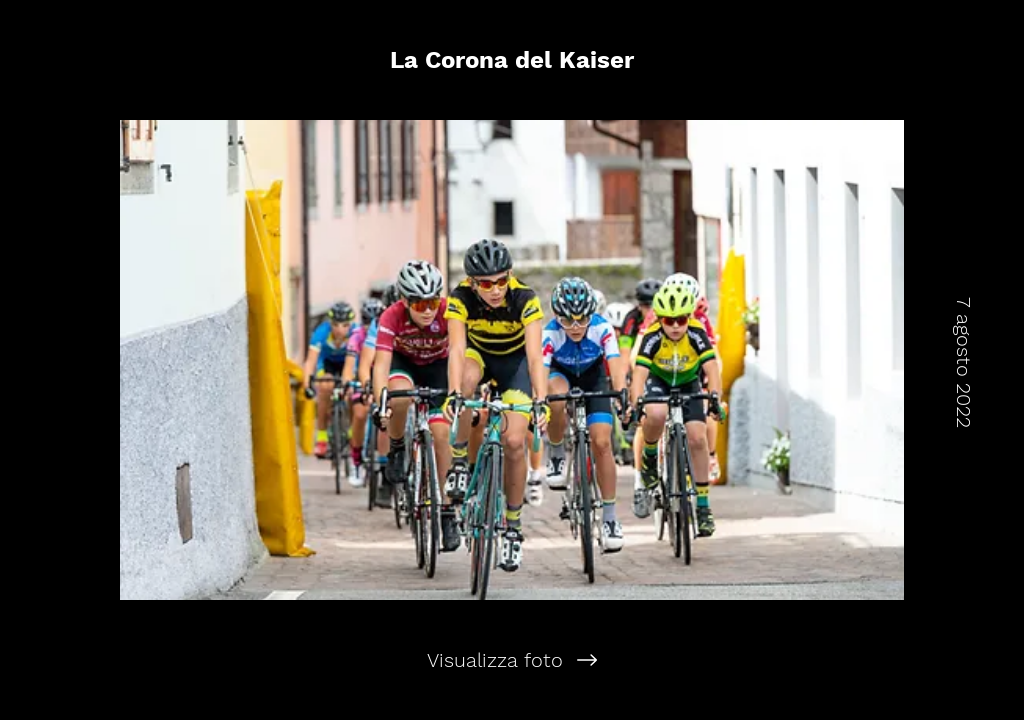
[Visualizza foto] (512, 660)
